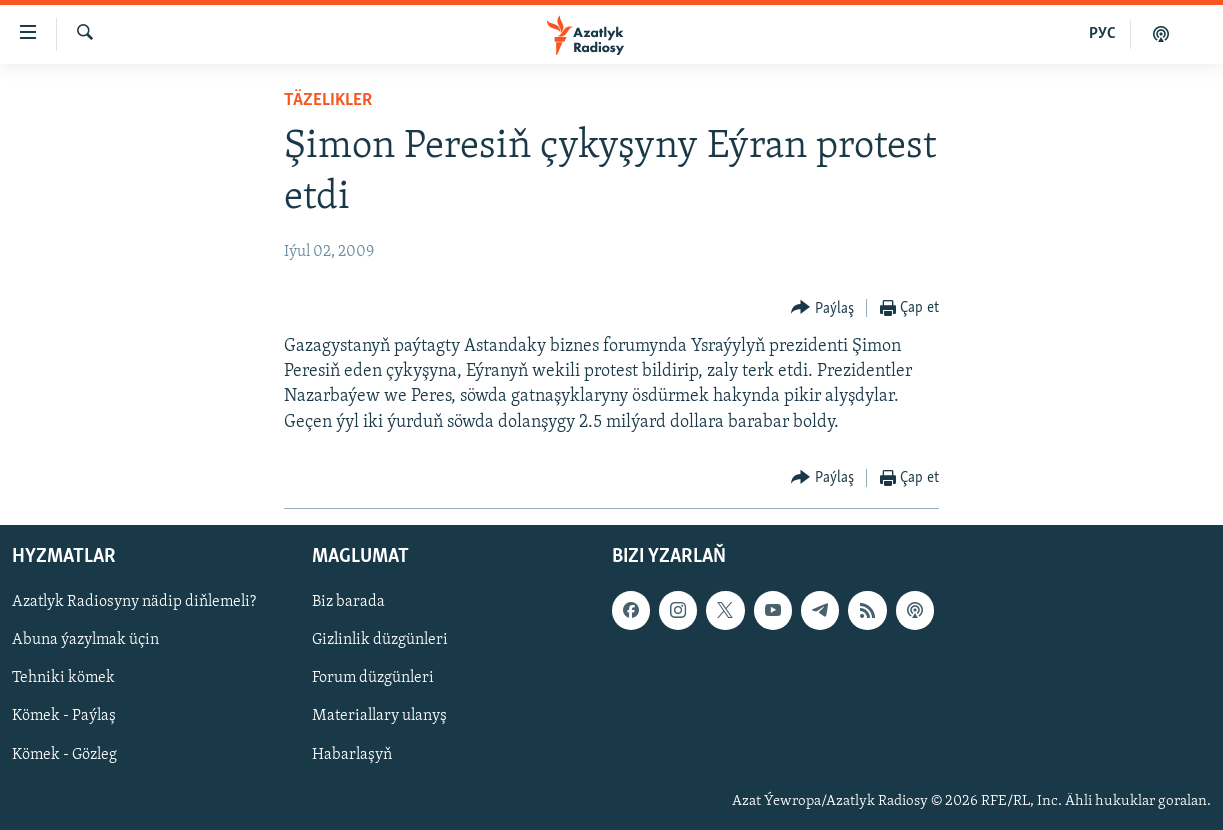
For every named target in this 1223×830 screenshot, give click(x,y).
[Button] (822, 308)
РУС (1102, 34)
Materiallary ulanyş (379, 716)
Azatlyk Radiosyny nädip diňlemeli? (134, 602)
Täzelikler (328, 100)
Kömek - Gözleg (64, 754)
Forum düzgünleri (373, 678)
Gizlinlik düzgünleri (380, 640)
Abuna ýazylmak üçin (85, 640)
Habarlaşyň (352, 754)
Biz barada (348, 602)
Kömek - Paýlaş (64, 716)
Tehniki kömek (63, 678)
